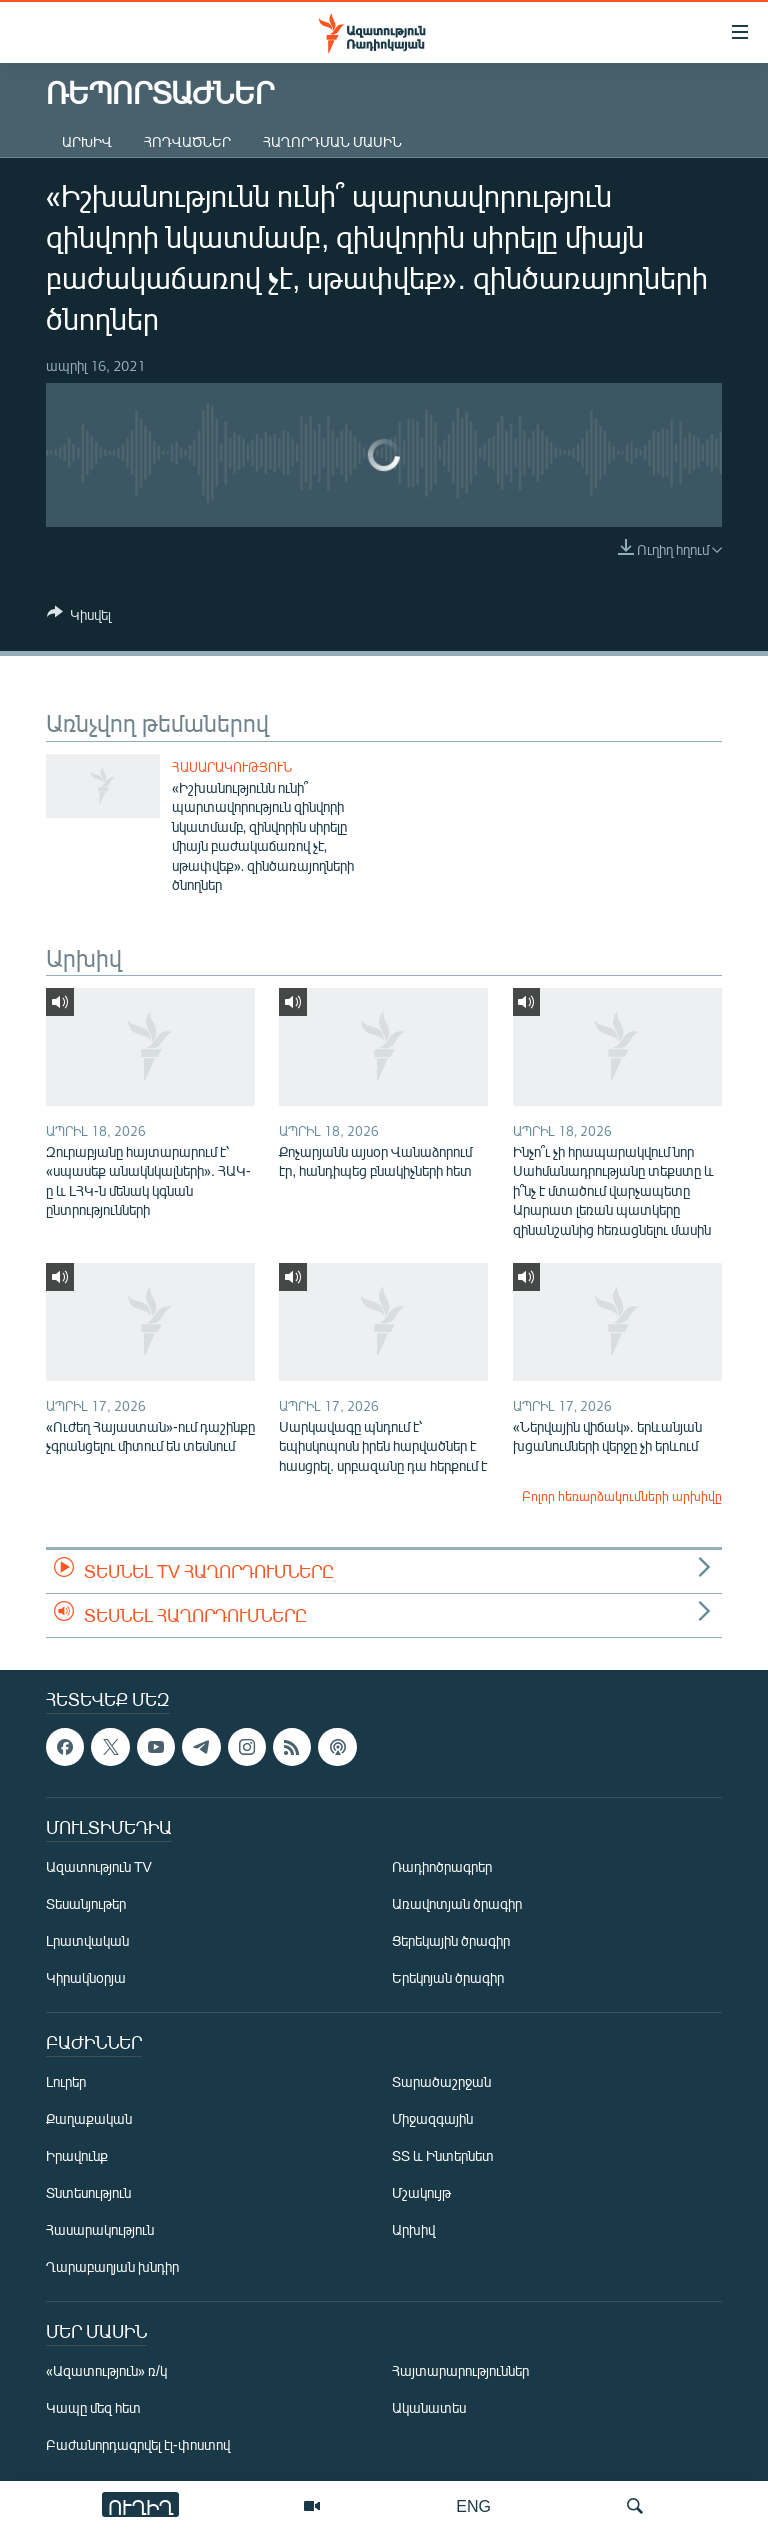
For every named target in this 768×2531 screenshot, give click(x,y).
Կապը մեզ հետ (93, 2407)
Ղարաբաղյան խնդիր (112, 2266)
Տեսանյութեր (86, 1903)
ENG (473, 2505)
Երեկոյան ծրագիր (448, 1977)
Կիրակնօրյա (86, 1977)
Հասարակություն (232, 767)
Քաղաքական (89, 2118)
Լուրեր (66, 2081)
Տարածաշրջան (441, 2081)
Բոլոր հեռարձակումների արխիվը (622, 1496)
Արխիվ (87, 141)
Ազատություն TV (99, 1866)
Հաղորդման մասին (332, 141)
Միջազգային (432, 2118)
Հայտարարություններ (460, 2370)
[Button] (79, 618)
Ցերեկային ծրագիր (451, 1940)
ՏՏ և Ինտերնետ (443, 2155)
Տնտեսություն (88, 2192)
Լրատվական (87, 1940)
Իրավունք (77, 2155)
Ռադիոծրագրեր (442, 1866)
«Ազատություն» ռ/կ (106, 2370)
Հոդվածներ (187, 141)
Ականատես (429, 2407)
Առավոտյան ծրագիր (457, 1903)
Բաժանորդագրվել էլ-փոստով (138, 2444)
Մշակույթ (421, 2192)
